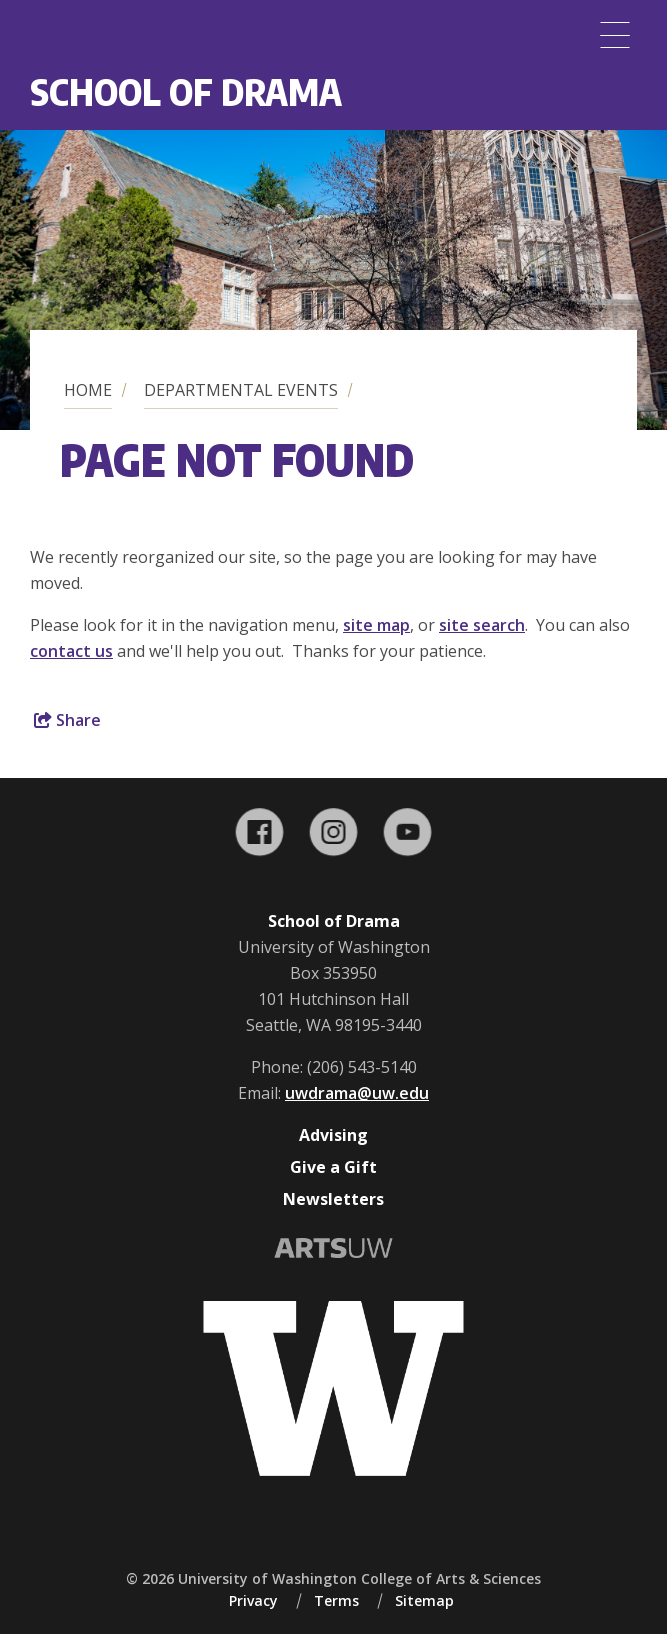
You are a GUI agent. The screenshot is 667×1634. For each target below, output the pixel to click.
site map (376, 625)
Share (67, 720)
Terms (336, 1600)
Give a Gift (333, 1167)
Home (88, 390)
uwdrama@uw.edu (357, 1093)
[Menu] (615, 35)
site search (482, 625)
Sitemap (424, 1600)
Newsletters (333, 1199)
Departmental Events (241, 390)
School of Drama (186, 91)
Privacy (253, 1600)
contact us (71, 651)
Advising (333, 1135)
